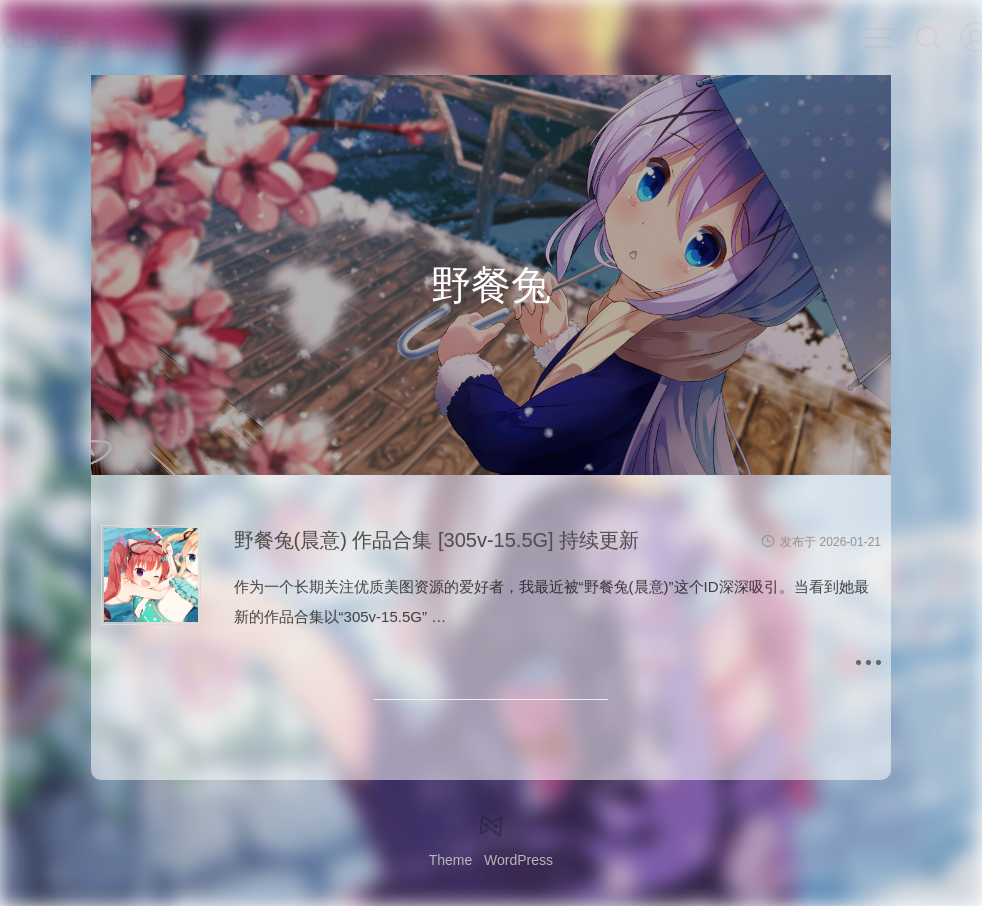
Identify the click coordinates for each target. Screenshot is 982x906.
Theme (451, 860)
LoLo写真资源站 (122, 37)
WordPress (518, 860)
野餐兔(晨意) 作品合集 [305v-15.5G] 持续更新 (437, 540)
